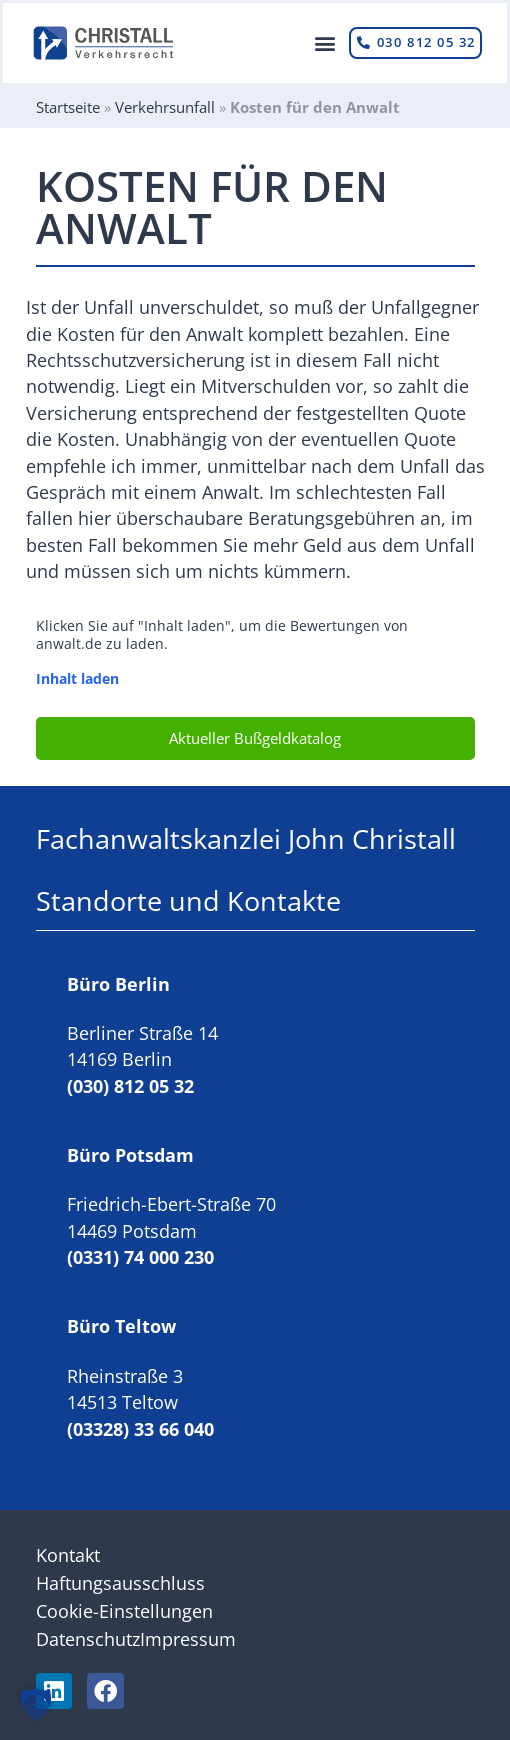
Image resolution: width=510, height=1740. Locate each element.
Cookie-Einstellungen (124, 1611)
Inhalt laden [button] (77, 678)
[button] (324, 43)
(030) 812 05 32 (130, 1086)
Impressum (188, 1639)
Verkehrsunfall (165, 107)
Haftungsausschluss (120, 1583)
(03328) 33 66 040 (140, 1429)
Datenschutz (88, 1639)
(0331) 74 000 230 (140, 1257)
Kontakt (68, 1555)
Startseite (68, 107)
